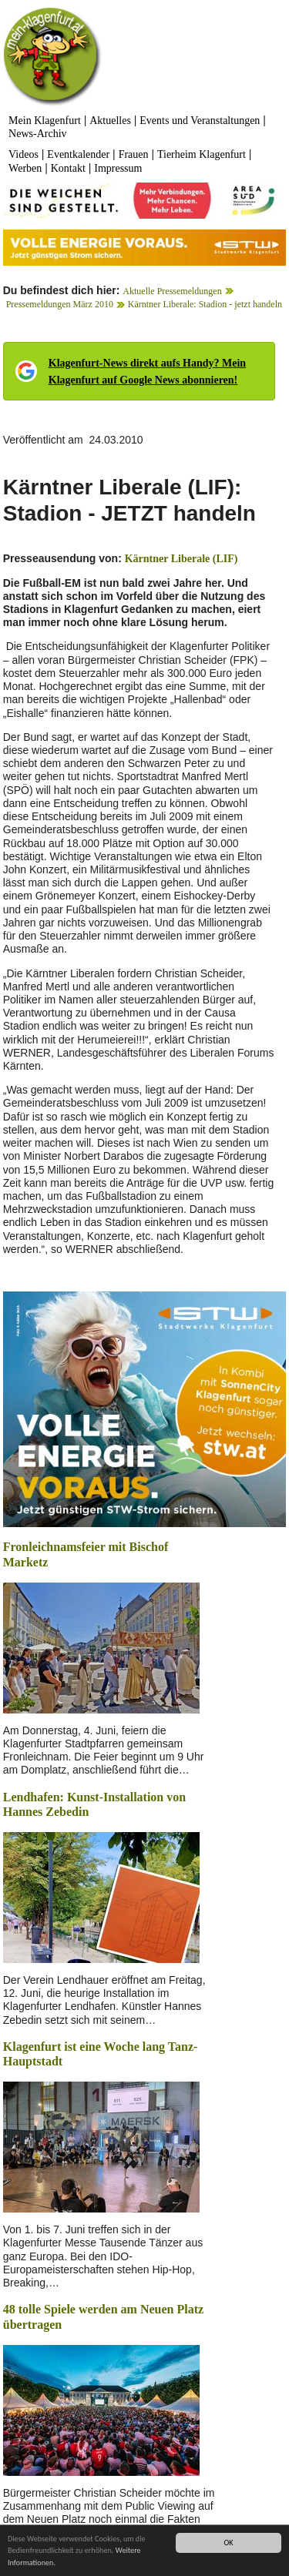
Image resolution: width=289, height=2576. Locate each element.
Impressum (118, 168)
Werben (25, 168)
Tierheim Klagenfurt (201, 154)
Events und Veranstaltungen (199, 120)
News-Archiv (37, 133)
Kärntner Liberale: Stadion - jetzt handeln (205, 304)
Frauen (134, 154)
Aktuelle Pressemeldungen (172, 291)
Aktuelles (110, 120)
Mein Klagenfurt (44, 120)
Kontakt (68, 168)
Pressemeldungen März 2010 (59, 304)
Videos (23, 154)
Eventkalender (78, 154)
